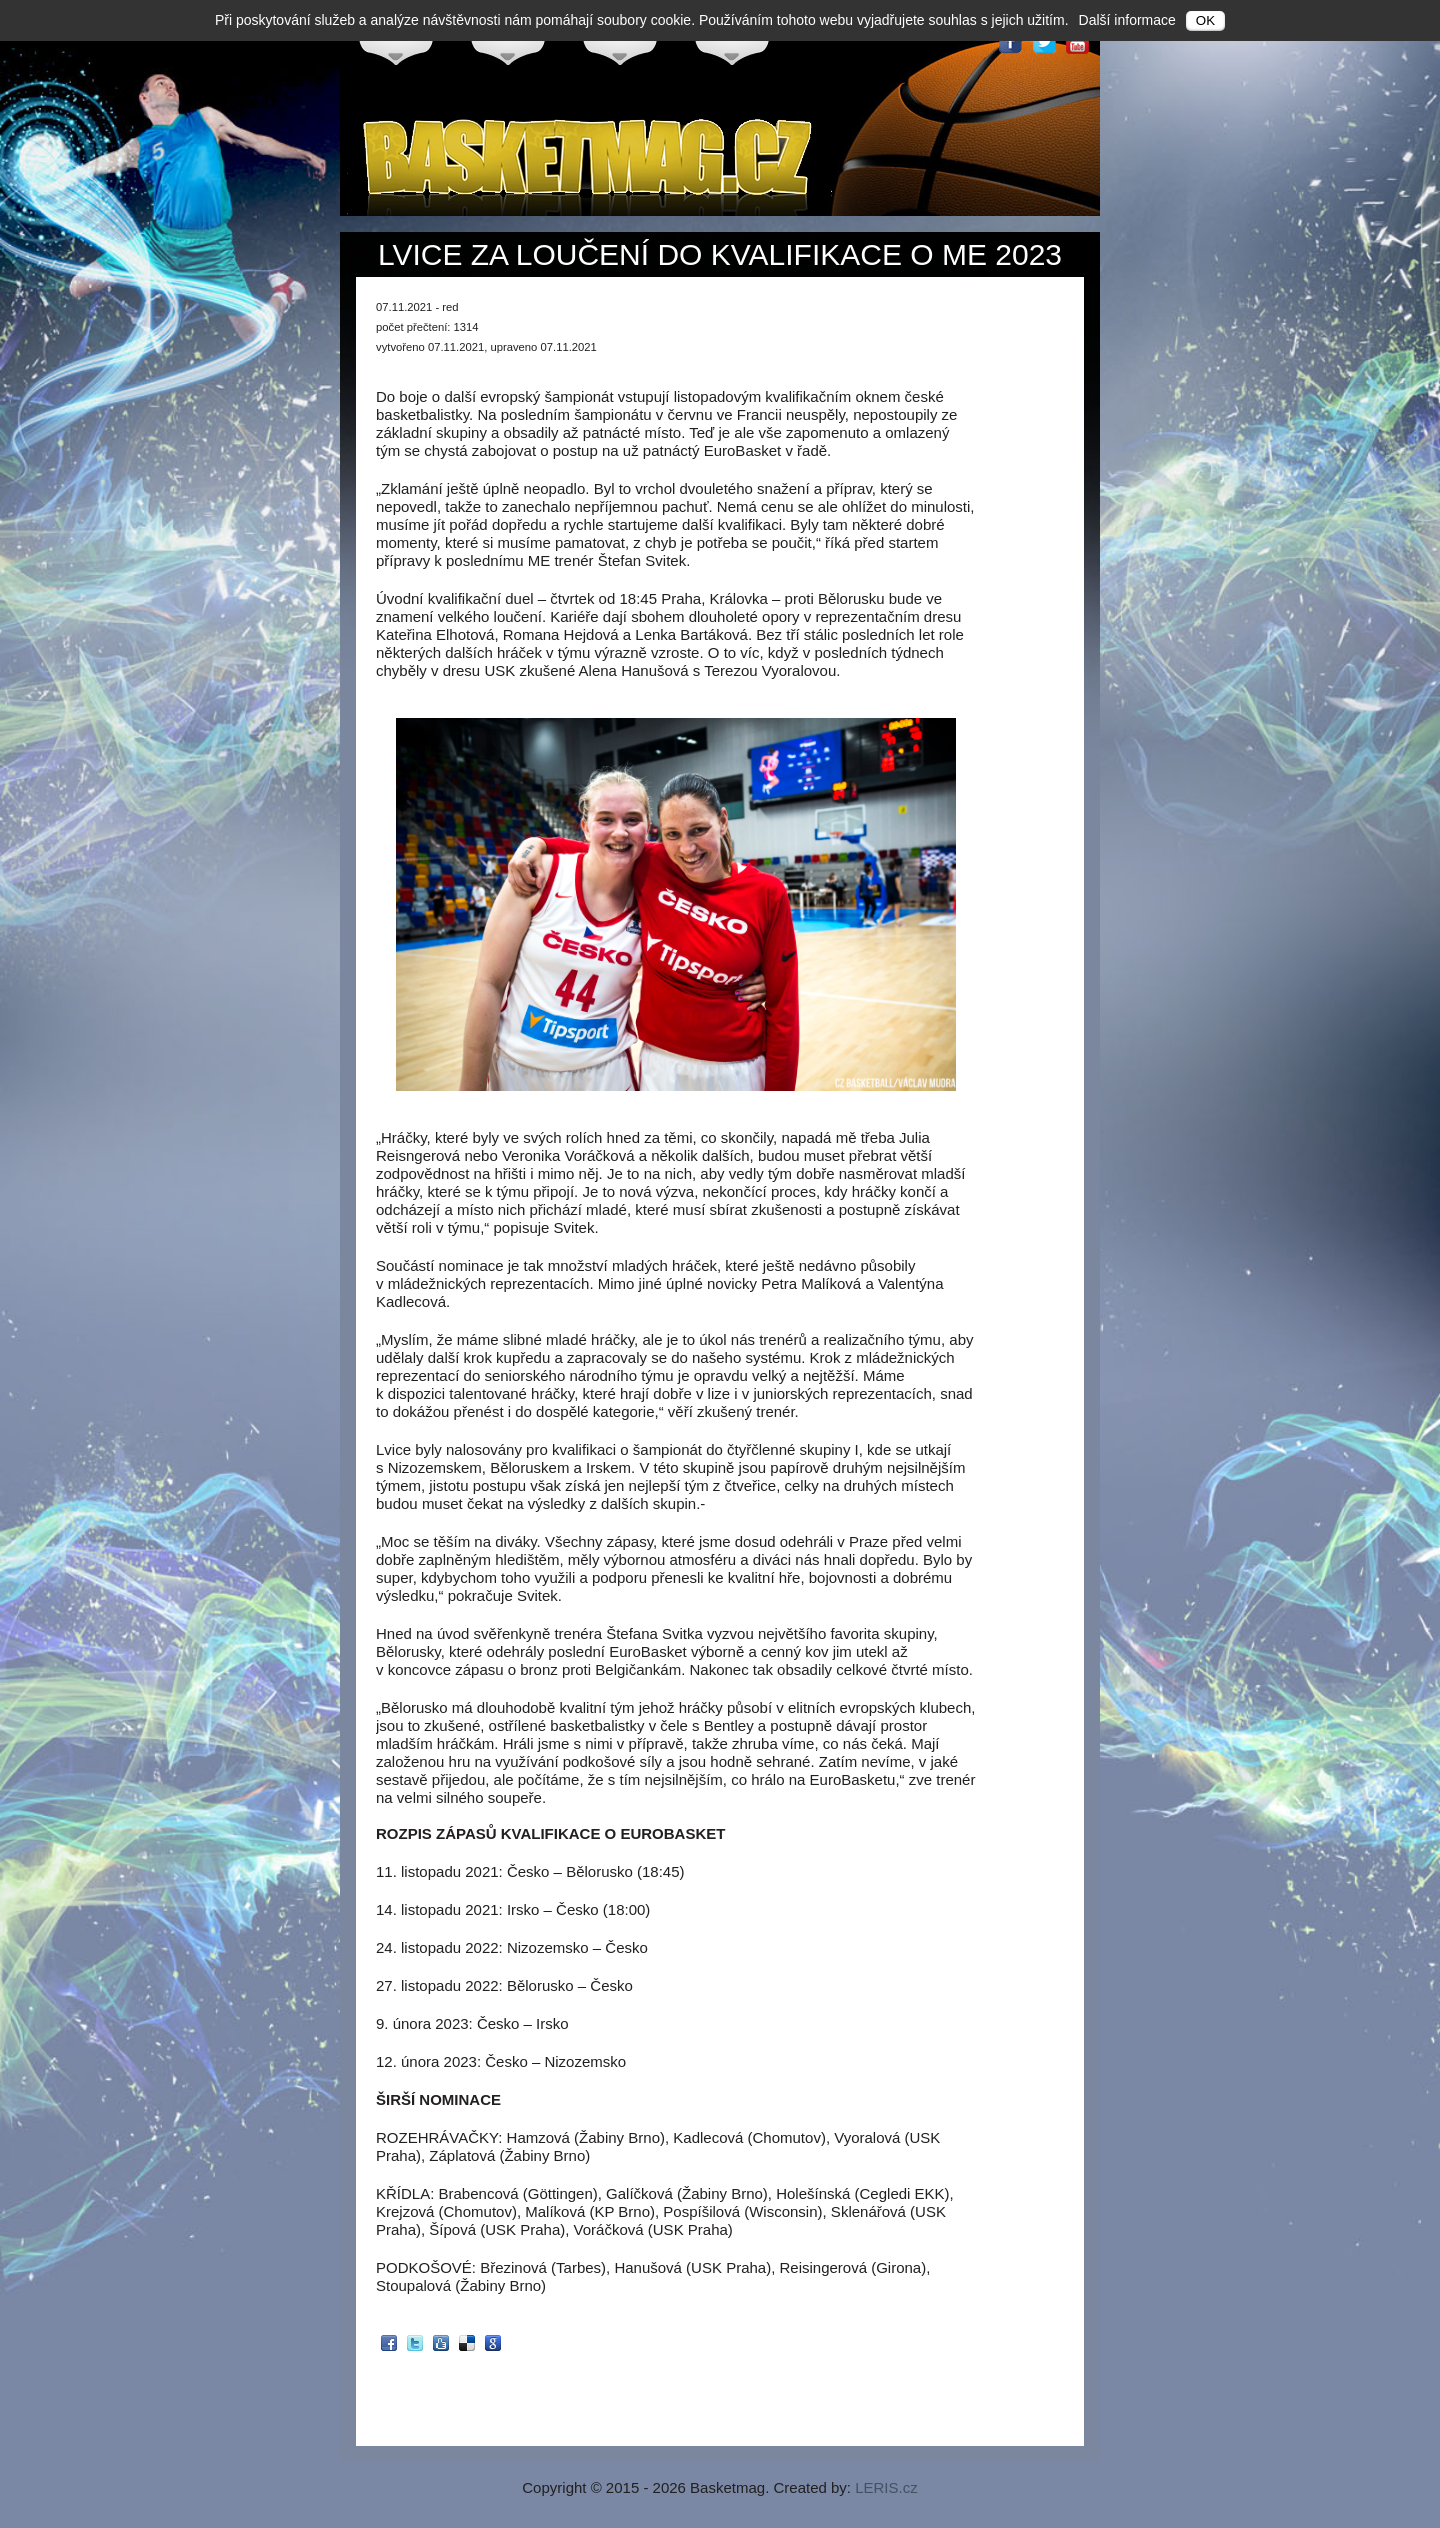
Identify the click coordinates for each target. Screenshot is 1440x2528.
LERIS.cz (886, 2487)
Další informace (1127, 20)
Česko (396, 41)
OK (1205, 20)
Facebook (1010, 42)
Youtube (1078, 42)
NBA (620, 41)
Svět (732, 41)
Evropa (508, 41)
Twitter (1044, 42)
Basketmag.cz (589, 163)
